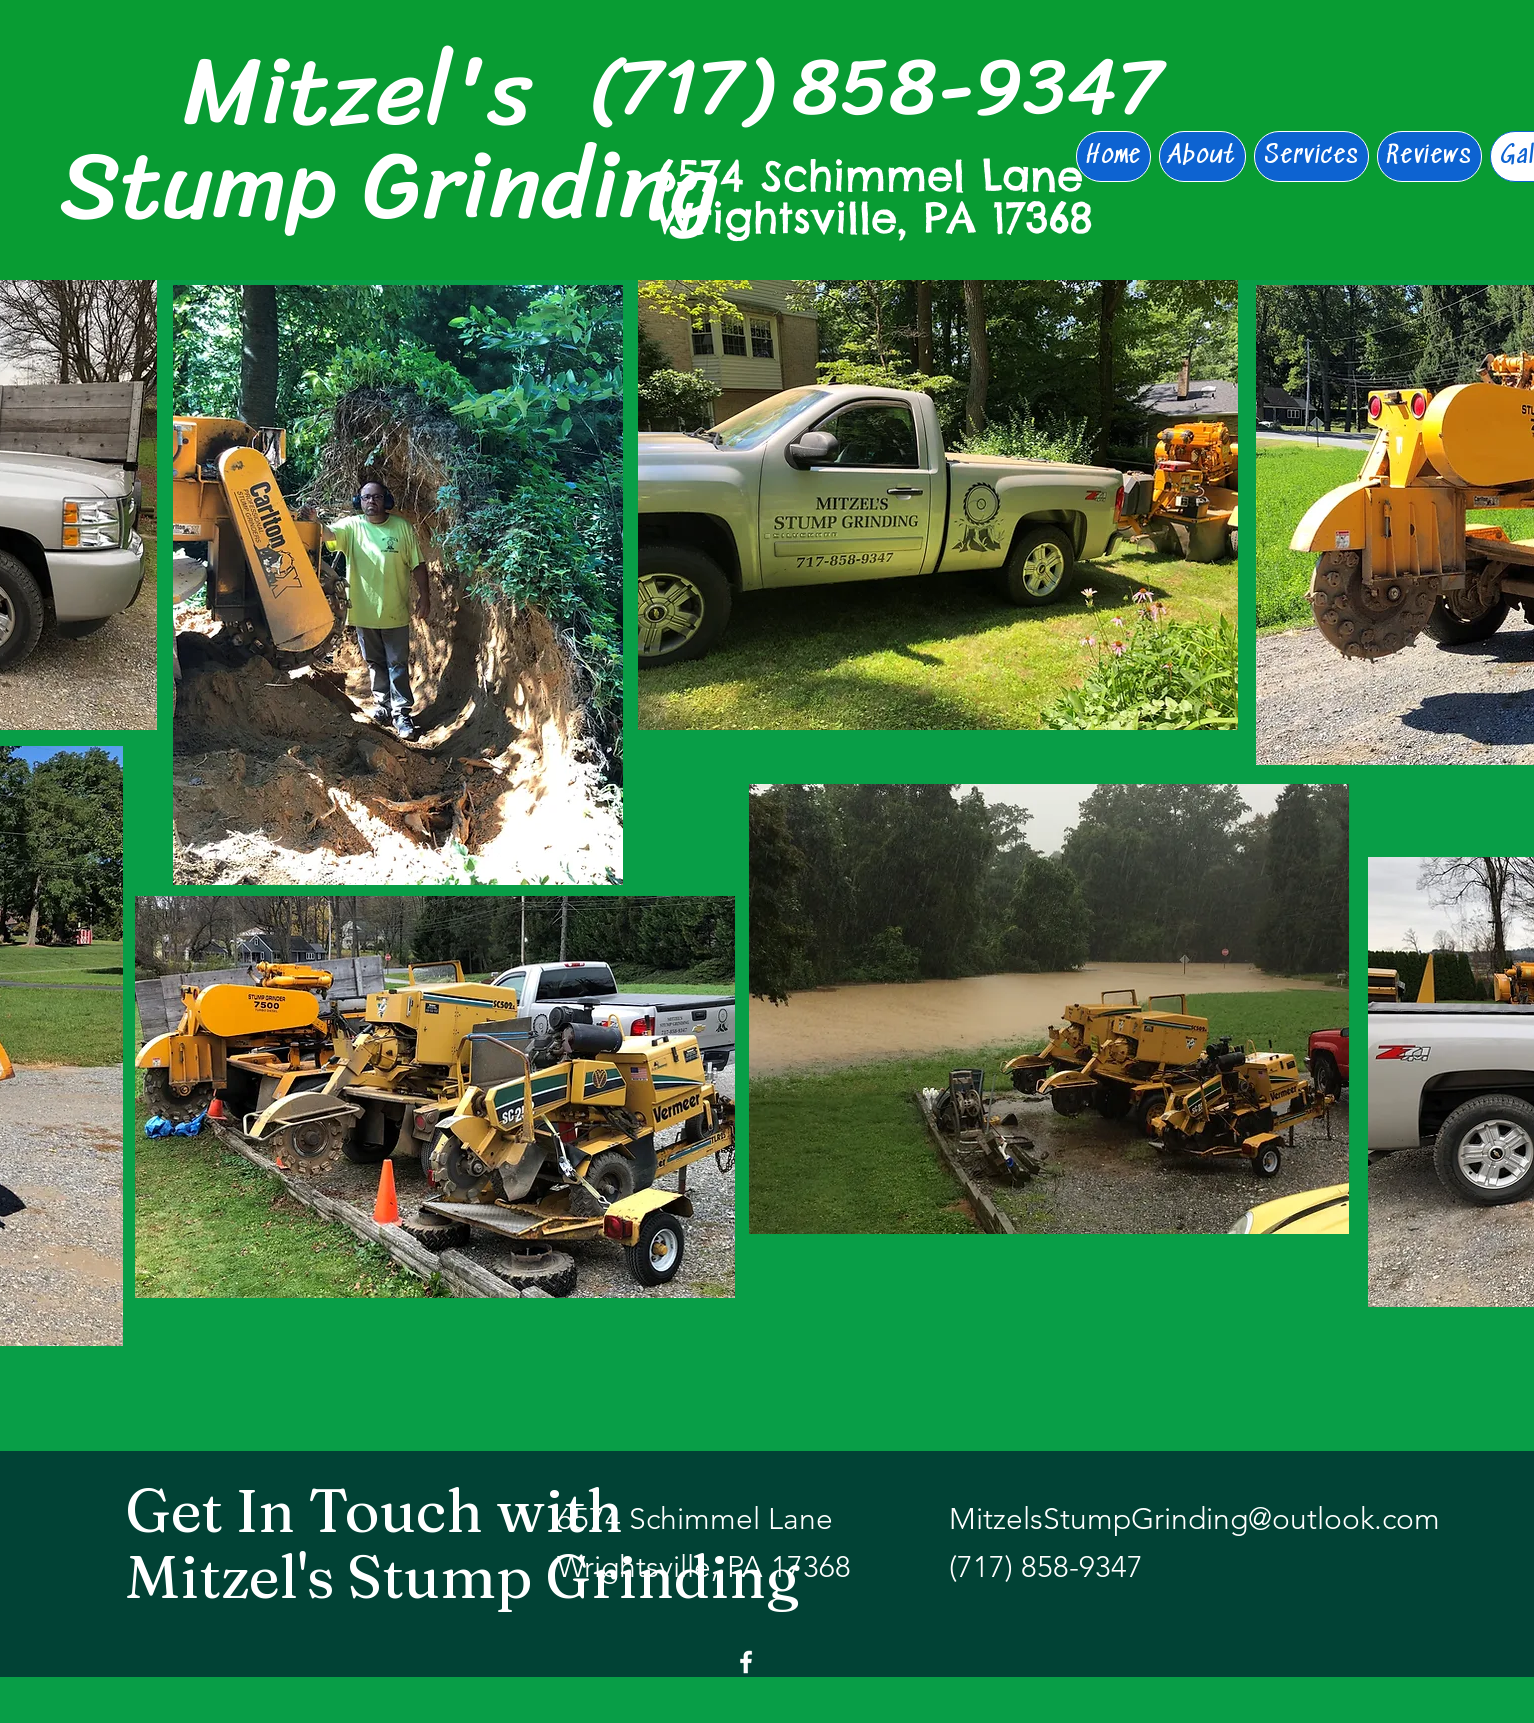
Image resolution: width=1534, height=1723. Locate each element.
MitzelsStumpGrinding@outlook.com (1194, 1519)
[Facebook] (746, 1662)
